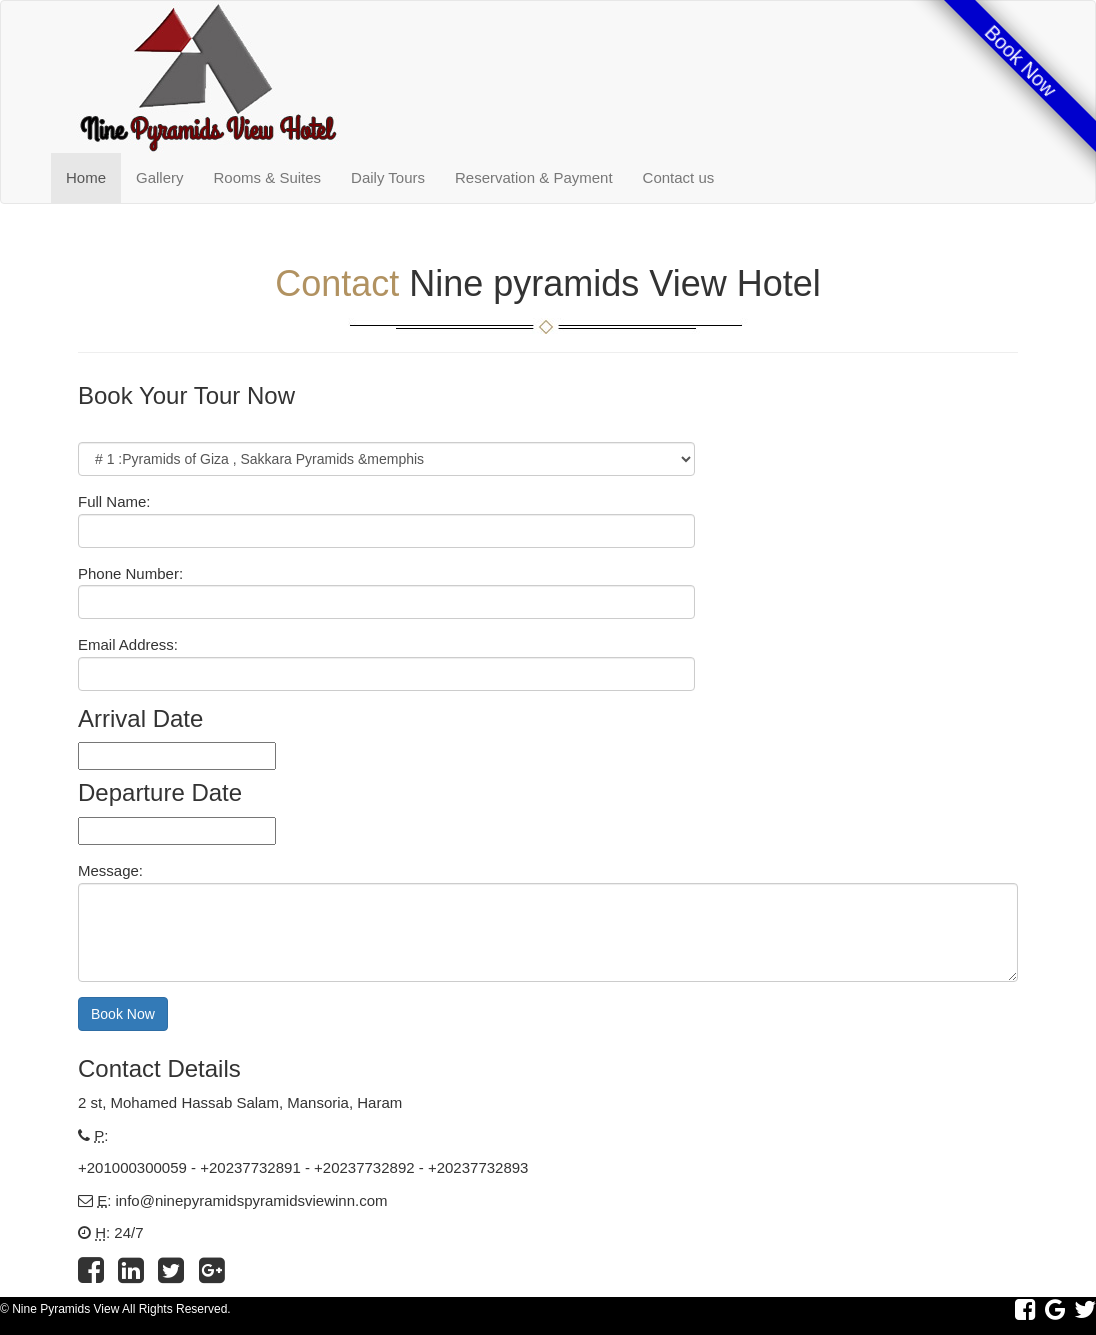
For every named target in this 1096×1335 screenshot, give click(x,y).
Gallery (160, 177)
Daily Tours (388, 177)
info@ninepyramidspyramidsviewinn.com (252, 1200)
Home (86, 177)
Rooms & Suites (268, 177)
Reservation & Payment (534, 177)
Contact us (679, 177)
